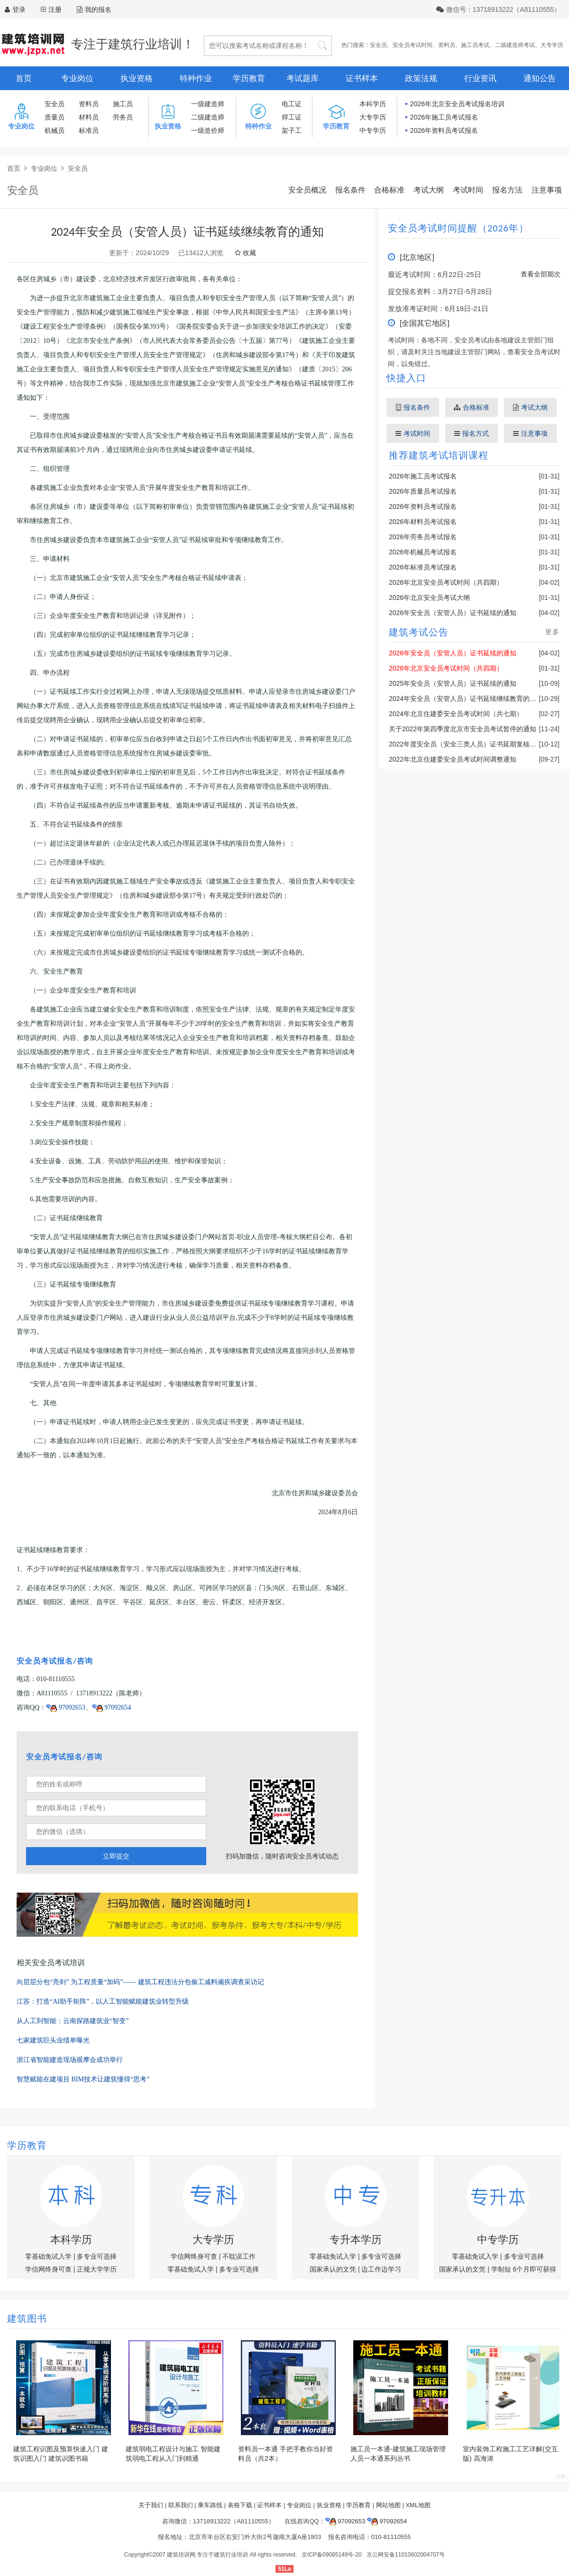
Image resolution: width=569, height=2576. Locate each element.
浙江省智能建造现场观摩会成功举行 (70, 2059)
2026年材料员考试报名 (423, 521)
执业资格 (136, 78)
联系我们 (180, 2505)
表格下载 (240, 2505)
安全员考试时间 (412, 45)
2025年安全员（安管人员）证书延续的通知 (452, 683)
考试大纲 (428, 190)
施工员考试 (475, 45)
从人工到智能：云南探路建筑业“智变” (72, 2020)
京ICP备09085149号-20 (332, 2554)
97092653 (65, 1707)
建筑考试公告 (419, 632)
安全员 (378, 45)
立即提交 (116, 1856)
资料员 (446, 45)
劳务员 (123, 117)
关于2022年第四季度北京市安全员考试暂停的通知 (462, 729)
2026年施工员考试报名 (444, 117)
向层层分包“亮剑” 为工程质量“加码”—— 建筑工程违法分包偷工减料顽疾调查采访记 (140, 1982)
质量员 (54, 117)
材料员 (89, 117)
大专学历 (552, 45)
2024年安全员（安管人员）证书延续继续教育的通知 (466, 698)
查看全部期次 (540, 274)
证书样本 (362, 78)
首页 (24, 78)
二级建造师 (207, 117)
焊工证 (292, 117)
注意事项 (547, 190)
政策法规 (421, 78)
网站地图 (388, 2505)
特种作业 (196, 78)
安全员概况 (307, 190)
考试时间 (468, 190)
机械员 (54, 130)
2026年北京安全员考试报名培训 (457, 104)
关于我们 (150, 2505)
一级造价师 (207, 130)
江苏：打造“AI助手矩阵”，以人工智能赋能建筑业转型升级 (103, 2001)
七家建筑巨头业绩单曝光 (53, 2040)
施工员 (123, 104)
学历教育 (249, 78)
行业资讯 (480, 78)
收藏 (245, 253)
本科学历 (372, 104)
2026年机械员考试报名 (423, 552)
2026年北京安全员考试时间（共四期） (446, 582)
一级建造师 (207, 104)
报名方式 (471, 433)
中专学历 (372, 130)
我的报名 (94, 9)
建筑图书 (27, 2318)
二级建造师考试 (515, 45)
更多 (552, 631)
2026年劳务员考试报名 (423, 537)
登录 (19, 9)
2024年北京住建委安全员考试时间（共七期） (456, 714)
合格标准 (389, 190)
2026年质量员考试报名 (423, 491)
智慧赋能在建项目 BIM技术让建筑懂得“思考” (83, 2079)
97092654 (111, 1707)
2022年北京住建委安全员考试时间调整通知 (452, 759)
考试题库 (302, 78)
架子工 (292, 130)
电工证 (292, 104)
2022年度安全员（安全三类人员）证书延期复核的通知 (469, 744)
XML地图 (418, 2505)
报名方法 (507, 190)
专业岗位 (77, 78)
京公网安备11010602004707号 (406, 2554)
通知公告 (539, 78)
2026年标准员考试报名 (423, 567)
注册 (55, 9)
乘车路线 (210, 2505)
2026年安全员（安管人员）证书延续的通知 (452, 612)
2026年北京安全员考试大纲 (429, 597)
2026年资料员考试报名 (444, 130)
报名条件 (350, 190)
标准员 (89, 130)
